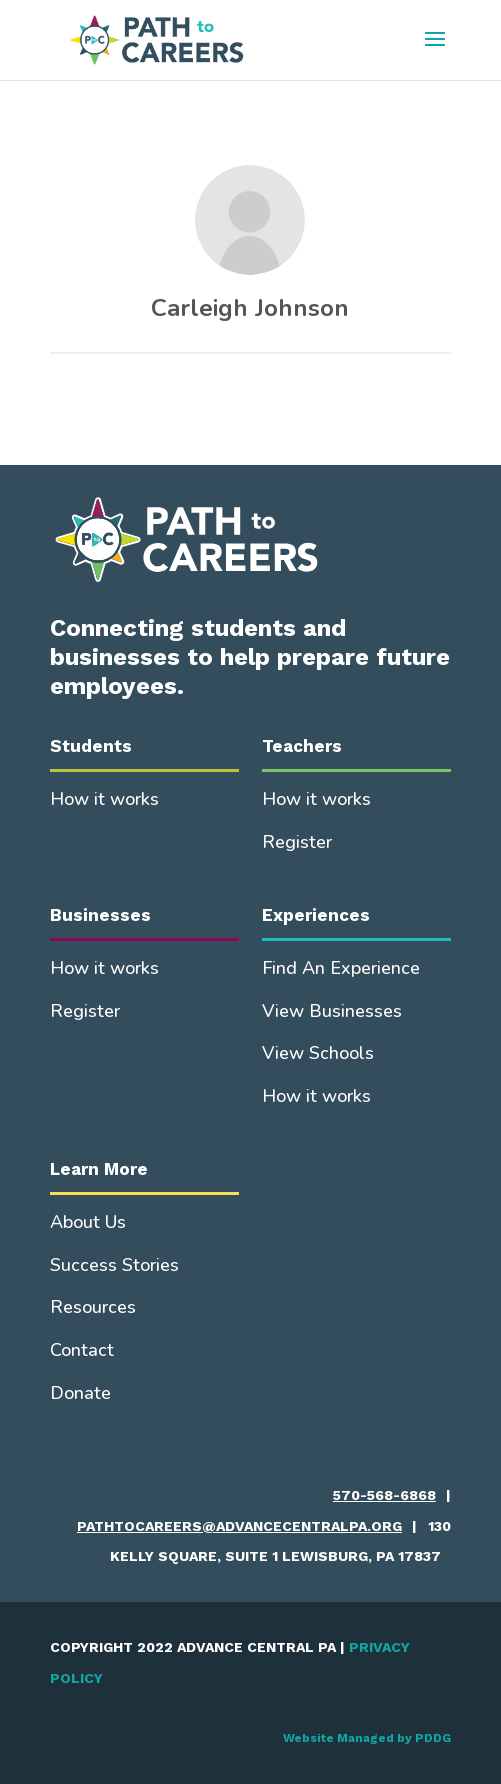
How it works (104, 799)
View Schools (318, 1053)
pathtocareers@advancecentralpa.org (239, 1526)
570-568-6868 (384, 1495)
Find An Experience (341, 968)
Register (297, 842)
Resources (93, 1307)
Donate (80, 1393)
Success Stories (114, 1265)
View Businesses (332, 1011)
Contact (82, 1350)
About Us (88, 1222)
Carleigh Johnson (250, 308)
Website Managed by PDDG (367, 1738)
